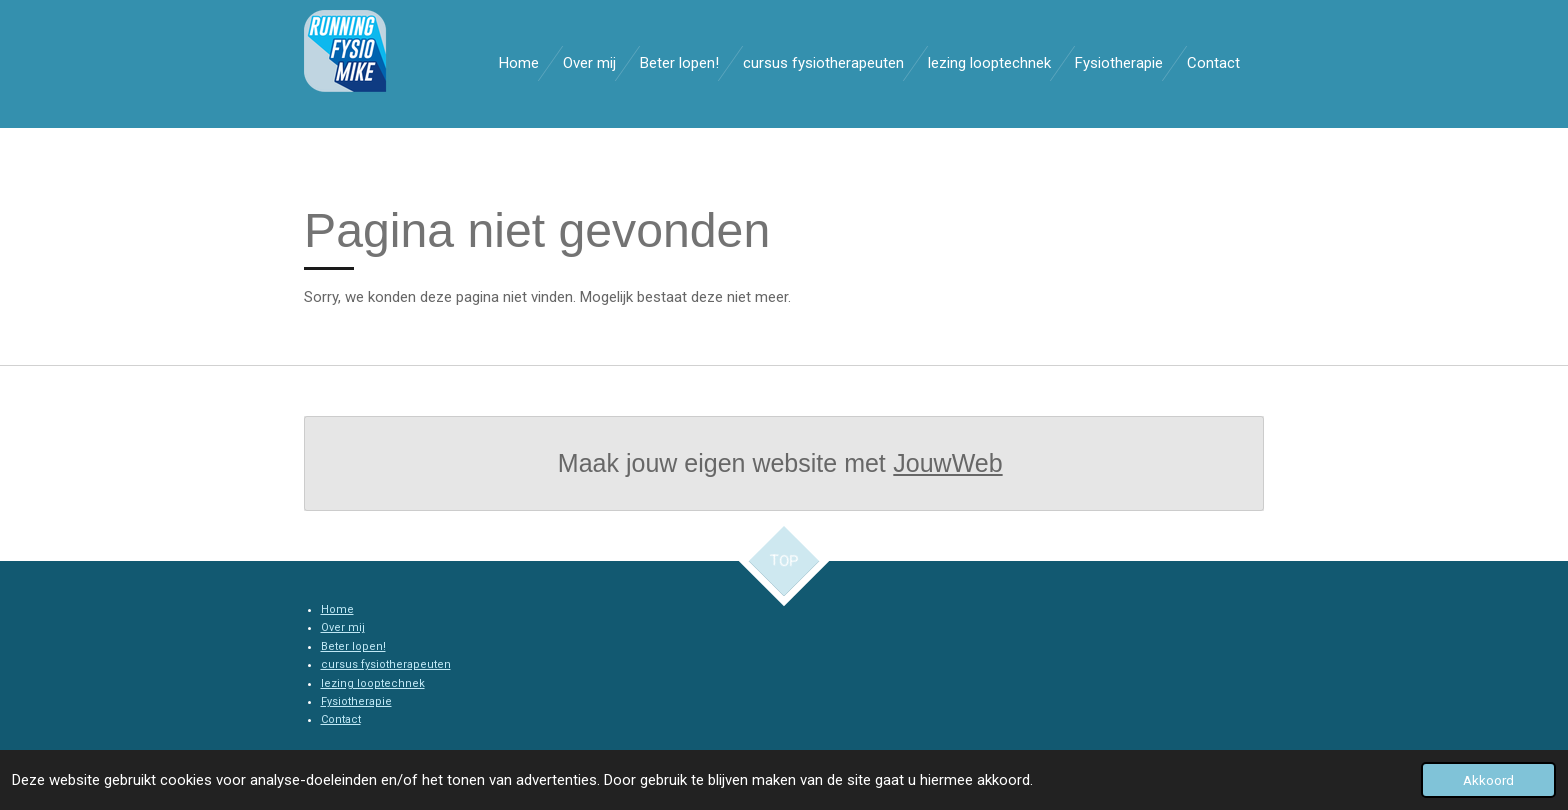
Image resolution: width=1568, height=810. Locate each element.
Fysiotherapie (356, 701)
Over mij (343, 627)
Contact (341, 719)
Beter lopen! (353, 646)
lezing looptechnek (373, 683)
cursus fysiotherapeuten (386, 664)
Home (337, 609)
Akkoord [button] (1488, 780)
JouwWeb (947, 463)
